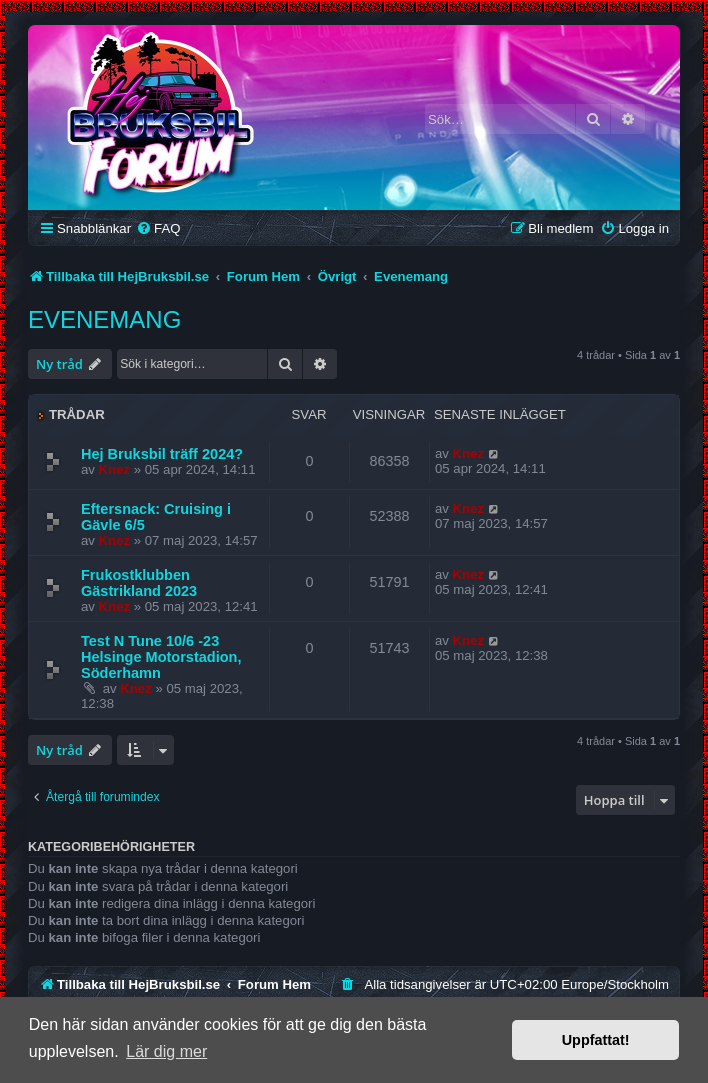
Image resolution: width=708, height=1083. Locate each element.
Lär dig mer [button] (166, 1051)
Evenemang (104, 319)
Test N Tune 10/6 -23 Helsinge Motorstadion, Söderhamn (161, 657)
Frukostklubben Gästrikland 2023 (139, 583)
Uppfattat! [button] (596, 1040)
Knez (115, 469)
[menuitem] (158, 228)
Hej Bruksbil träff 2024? (162, 454)
